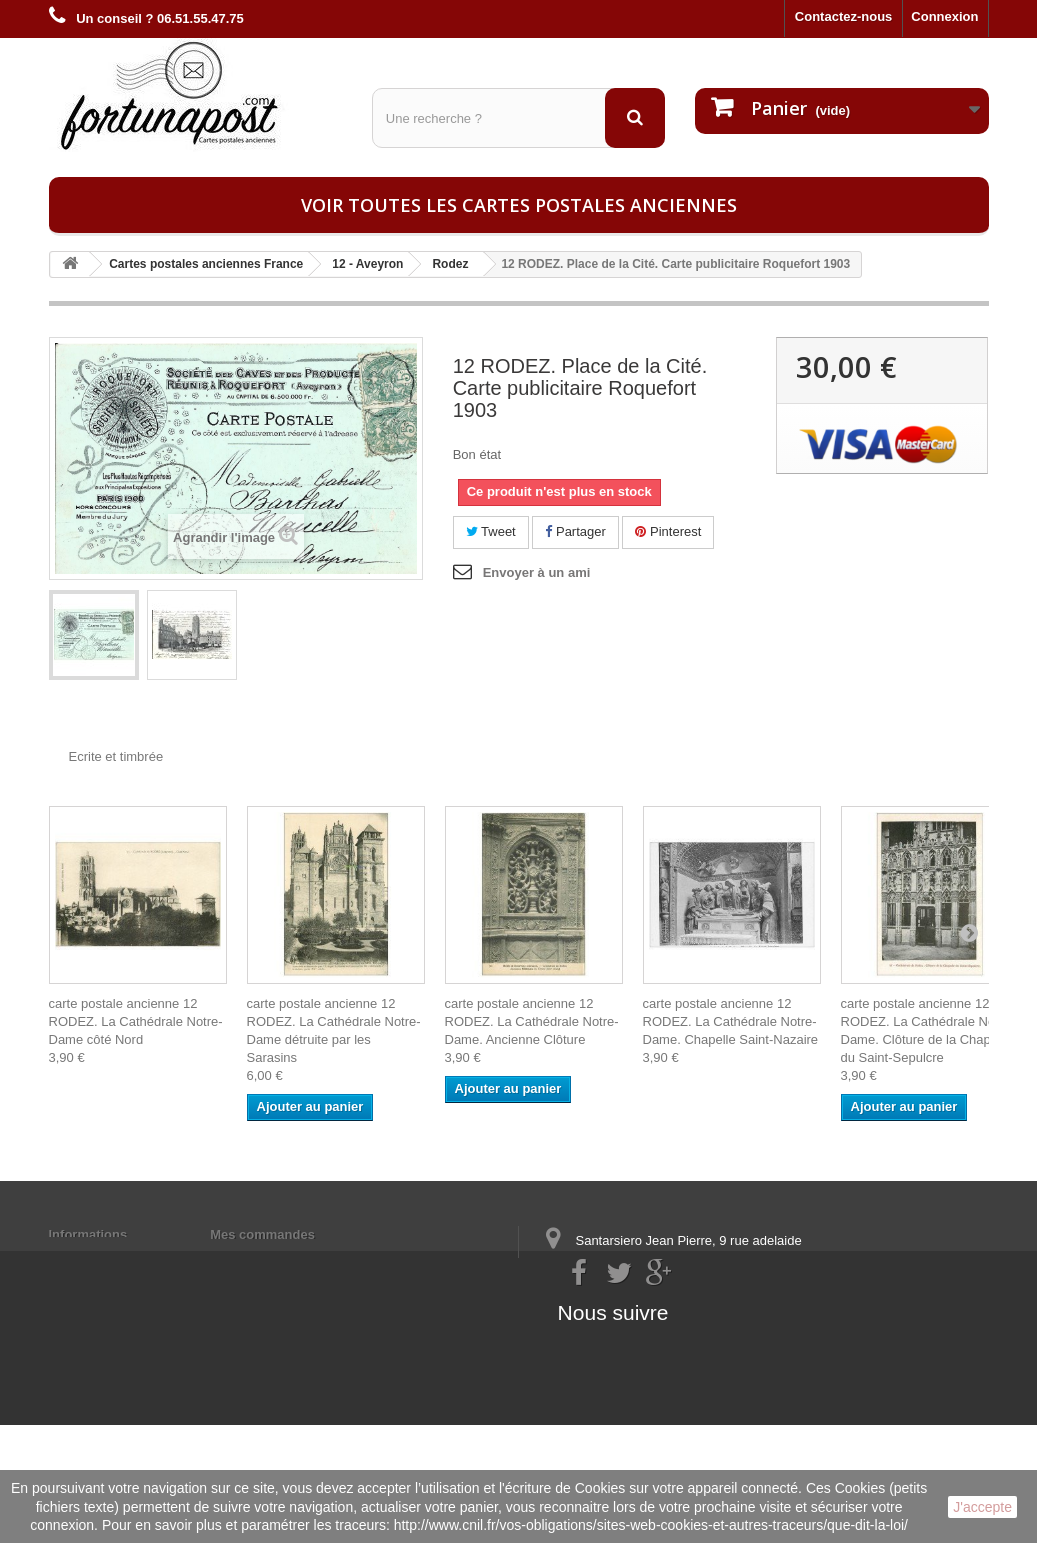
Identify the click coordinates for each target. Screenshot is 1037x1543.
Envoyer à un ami (537, 572)
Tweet (491, 531)
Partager (575, 531)
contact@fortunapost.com (697, 1344)
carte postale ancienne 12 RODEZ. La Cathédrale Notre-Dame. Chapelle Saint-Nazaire (731, 1021)
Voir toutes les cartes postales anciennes (519, 205)
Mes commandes (262, 1234)
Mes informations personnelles (305, 1260)
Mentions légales (101, 1260)
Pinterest (668, 531)
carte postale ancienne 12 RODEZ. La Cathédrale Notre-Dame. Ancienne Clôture (532, 1021)
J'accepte (982, 1507)
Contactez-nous (844, 16)
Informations (88, 1234)
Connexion (944, 16)
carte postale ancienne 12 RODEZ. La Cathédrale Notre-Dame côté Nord (136, 1021)
